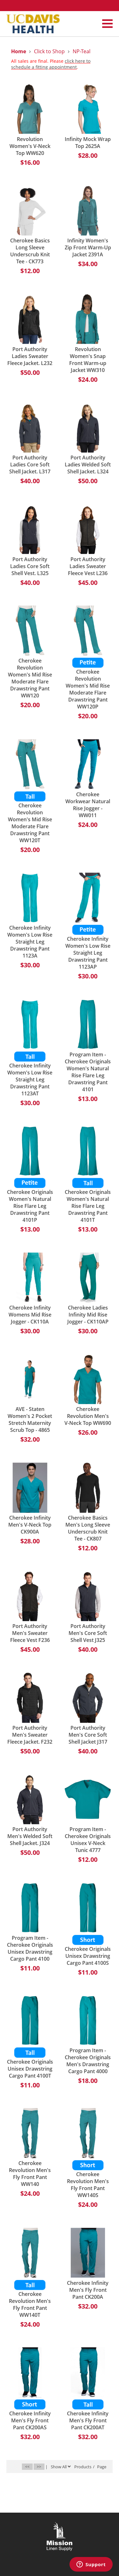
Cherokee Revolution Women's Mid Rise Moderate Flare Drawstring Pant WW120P (88, 689)
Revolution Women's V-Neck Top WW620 (30, 146)
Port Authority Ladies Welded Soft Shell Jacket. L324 (88, 464)
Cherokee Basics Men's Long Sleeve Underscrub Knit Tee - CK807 (87, 1528)
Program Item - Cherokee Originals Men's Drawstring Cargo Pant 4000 (88, 2061)
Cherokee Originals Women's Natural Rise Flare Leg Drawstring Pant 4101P (30, 1206)
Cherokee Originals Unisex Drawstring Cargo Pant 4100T (30, 2068)
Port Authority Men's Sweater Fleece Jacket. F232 (29, 1734)
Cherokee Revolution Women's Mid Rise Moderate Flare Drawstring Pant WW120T (30, 823)
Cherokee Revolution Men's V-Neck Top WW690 (87, 1416)
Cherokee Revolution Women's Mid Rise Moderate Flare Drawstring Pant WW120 (30, 678)
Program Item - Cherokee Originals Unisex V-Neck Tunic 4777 (88, 1840)
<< (27, 2466)
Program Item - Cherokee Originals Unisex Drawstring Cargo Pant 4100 (30, 1948)
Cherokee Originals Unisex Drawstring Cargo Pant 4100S (88, 1955)
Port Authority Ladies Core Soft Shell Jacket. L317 (29, 464)
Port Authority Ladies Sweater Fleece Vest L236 (88, 566)
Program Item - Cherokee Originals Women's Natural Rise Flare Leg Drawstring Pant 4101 (88, 1072)
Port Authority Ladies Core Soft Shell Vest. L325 (30, 566)
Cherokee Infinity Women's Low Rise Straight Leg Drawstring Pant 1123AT (29, 1079)
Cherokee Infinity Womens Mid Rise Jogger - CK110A (30, 1314)
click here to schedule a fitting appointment (50, 64)
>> (39, 2466)
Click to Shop (49, 51)
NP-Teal (81, 51)
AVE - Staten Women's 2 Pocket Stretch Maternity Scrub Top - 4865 (30, 1419)
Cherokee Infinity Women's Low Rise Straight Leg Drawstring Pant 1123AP (87, 952)
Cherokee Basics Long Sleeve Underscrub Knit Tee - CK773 (30, 251)
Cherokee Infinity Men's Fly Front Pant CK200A (88, 2289)
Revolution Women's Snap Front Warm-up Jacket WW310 (87, 360)
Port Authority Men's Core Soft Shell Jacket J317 (88, 1734)
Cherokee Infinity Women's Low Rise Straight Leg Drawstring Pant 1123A (29, 941)
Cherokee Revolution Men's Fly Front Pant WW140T (30, 2304)
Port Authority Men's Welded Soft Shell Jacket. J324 (29, 1836)
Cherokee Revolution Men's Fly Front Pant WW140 (30, 2174)
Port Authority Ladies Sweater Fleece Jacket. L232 (29, 356)
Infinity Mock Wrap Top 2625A (88, 143)
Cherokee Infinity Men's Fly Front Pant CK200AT (88, 2420)
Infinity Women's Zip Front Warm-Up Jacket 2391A (88, 247)
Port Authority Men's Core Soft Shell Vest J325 (88, 1633)
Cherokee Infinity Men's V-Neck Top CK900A (29, 1524)
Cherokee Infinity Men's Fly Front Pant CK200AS (30, 2420)
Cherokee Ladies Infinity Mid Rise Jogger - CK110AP (88, 1314)
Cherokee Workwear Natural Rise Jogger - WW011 (87, 805)
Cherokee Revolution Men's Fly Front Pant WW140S (88, 2185)
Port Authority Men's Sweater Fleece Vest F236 (30, 1633)
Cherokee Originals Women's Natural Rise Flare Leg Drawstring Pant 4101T (88, 1206)
